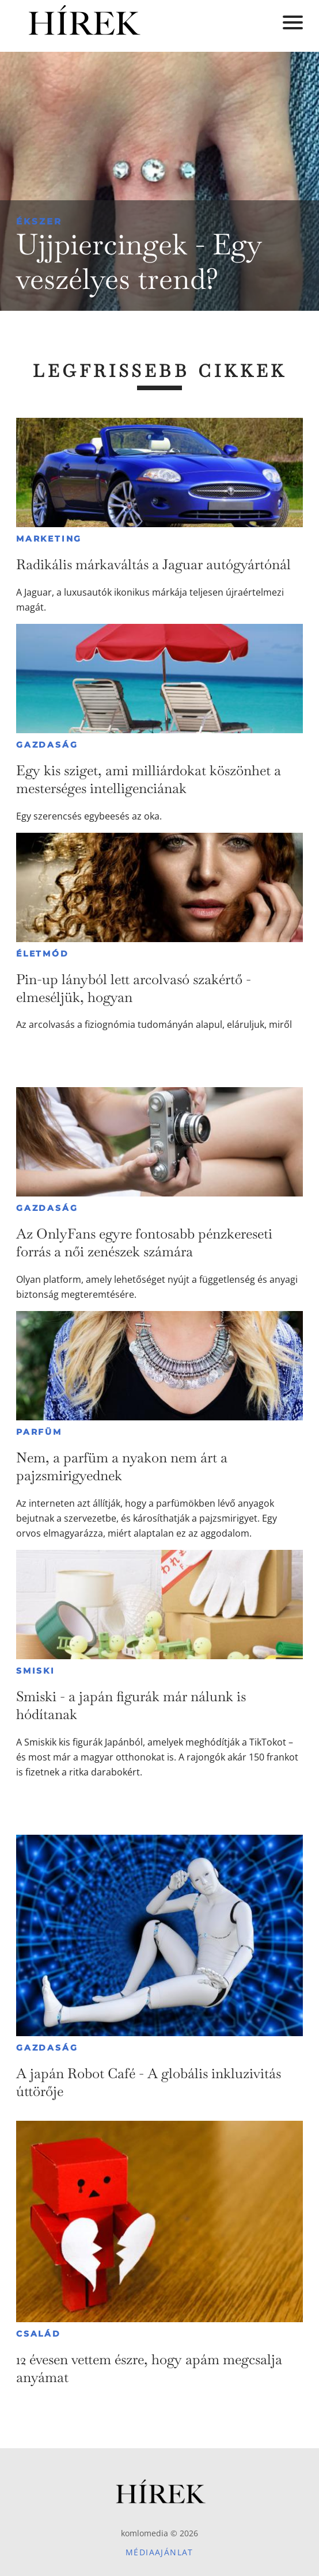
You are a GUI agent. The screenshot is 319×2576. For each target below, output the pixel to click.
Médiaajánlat (159, 2552)
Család (38, 2334)
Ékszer (39, 221)
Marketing (49, 539)
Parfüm (39, 1432)
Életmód (42, 953)
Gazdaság (47, 745)
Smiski (35, 1671)
